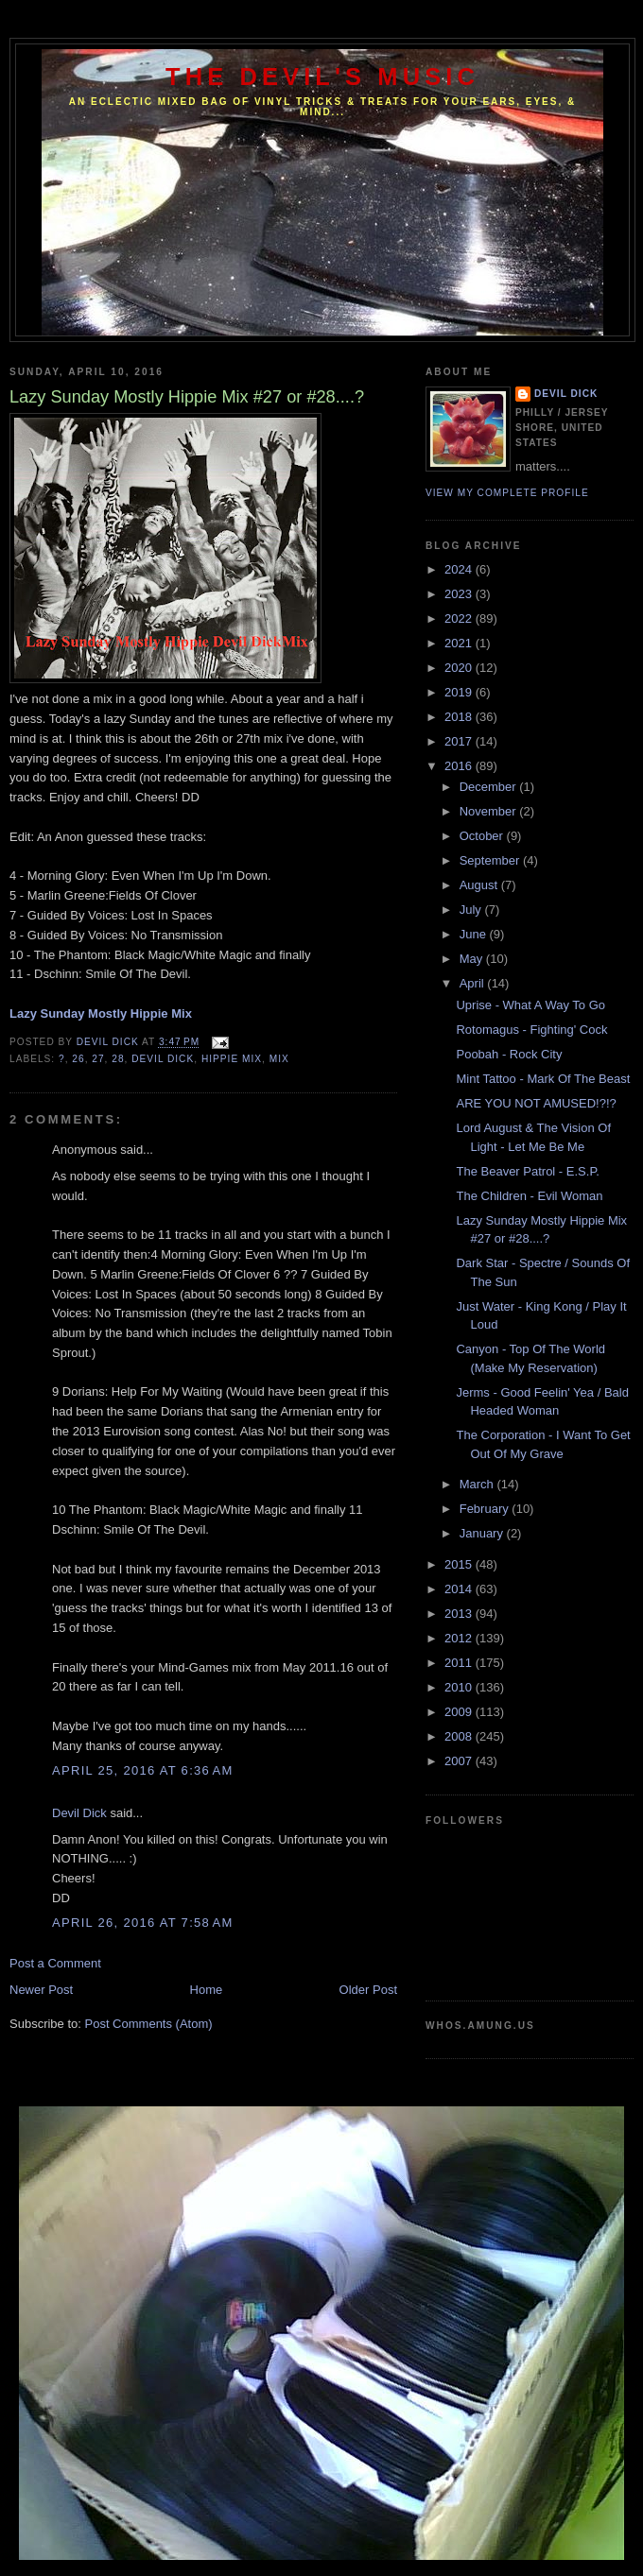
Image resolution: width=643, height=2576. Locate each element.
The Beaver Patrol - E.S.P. (528, 1171)
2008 (460, 1736)
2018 (460, 717)
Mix (279, 1059)
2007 (460, 1761)
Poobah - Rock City (509, 1054)
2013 (460, 1613)
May (473, 959)
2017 (460, 741)
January (483, 1533)
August (480, 885)
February (486, 1509)
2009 (460, 1712)
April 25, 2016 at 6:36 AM (143, 1770)
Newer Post (41, 1990)
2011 (460, 1663)
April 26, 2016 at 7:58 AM (143, 1922)
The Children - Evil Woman (529, 1196)
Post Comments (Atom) (149, 2024)
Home (206, 1990)
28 (118, 1059)
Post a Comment (55, 1963)
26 (78, 1059)
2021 (460, 643)
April (474, 983)
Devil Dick (162, 1059)
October (483, 836)
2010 (460, 1687)
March (478, 1484)
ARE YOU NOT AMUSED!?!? (536, 1103)
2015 (460, 1564)
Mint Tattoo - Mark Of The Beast (543, 1079)
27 (98, 1059)
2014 (460, 1589)
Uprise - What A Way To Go (530, 1005)
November (490, 811)
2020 (460, 668)
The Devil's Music (322, 76)
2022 (460, 618)
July (472, 909)
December (490, 787)
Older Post (368, 1990)
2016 (460, 766)
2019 (460, 692)
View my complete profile (507, 493)
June (475, 934)
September (491, 860)
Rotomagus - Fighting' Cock (531, 1029)
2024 (460, 569)
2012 (460, 1638)
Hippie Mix (231, 1059)
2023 (460, 594)
